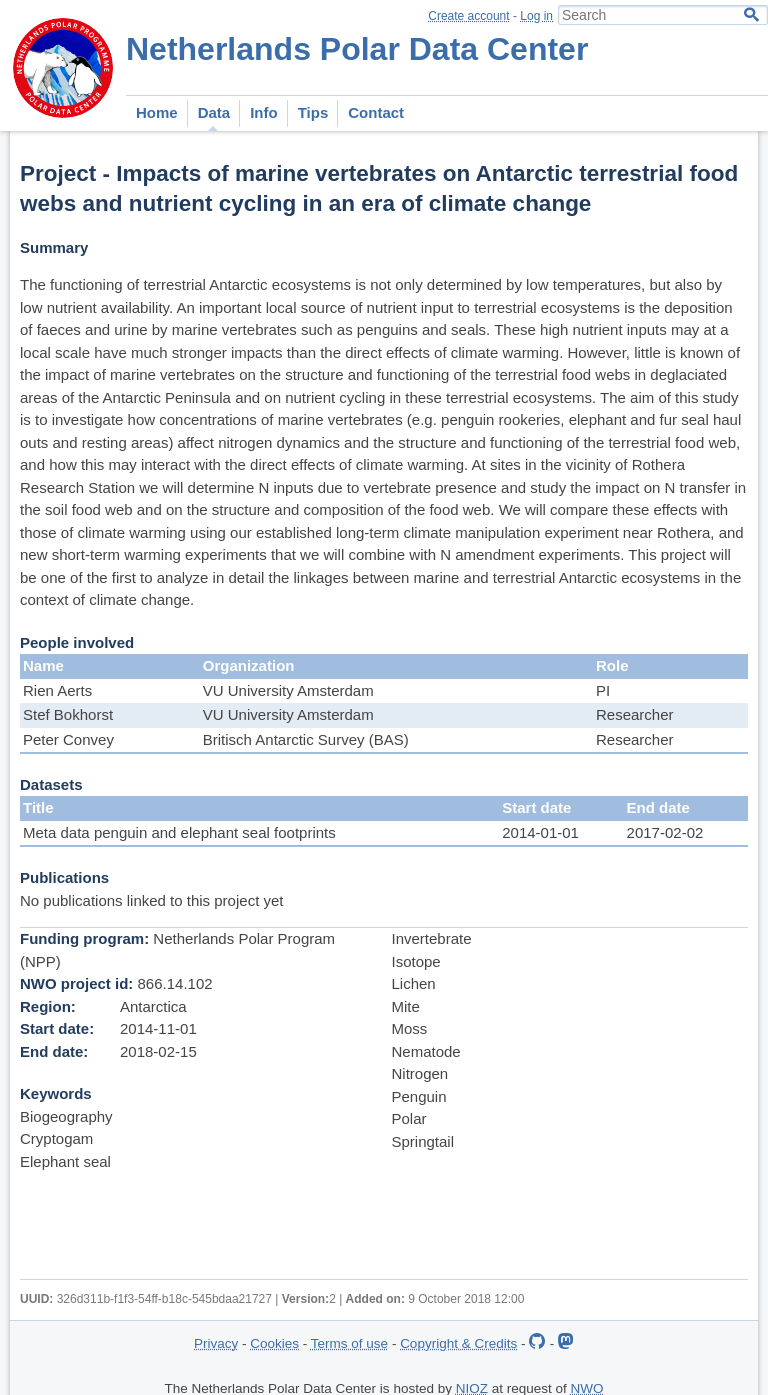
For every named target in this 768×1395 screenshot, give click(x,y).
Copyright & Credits (458, 1343)
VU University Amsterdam (288, 690)
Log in (536, 16)
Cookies (274, 1343)
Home (157, 112)
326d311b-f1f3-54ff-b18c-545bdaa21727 (164, 1299)
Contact (376, 112)
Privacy (216, 1343)
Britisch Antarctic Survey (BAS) (306, 739)
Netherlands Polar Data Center (357, 49)
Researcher (635, 714)
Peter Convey (68, 739)
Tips (313, 112)
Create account (468, 16)
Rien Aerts (57, 690)
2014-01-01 (540, 832)
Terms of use (349, 1343)
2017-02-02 (665, 832)
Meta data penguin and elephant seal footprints (179, 832)
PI (603, 690)
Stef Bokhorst (68, 714)
